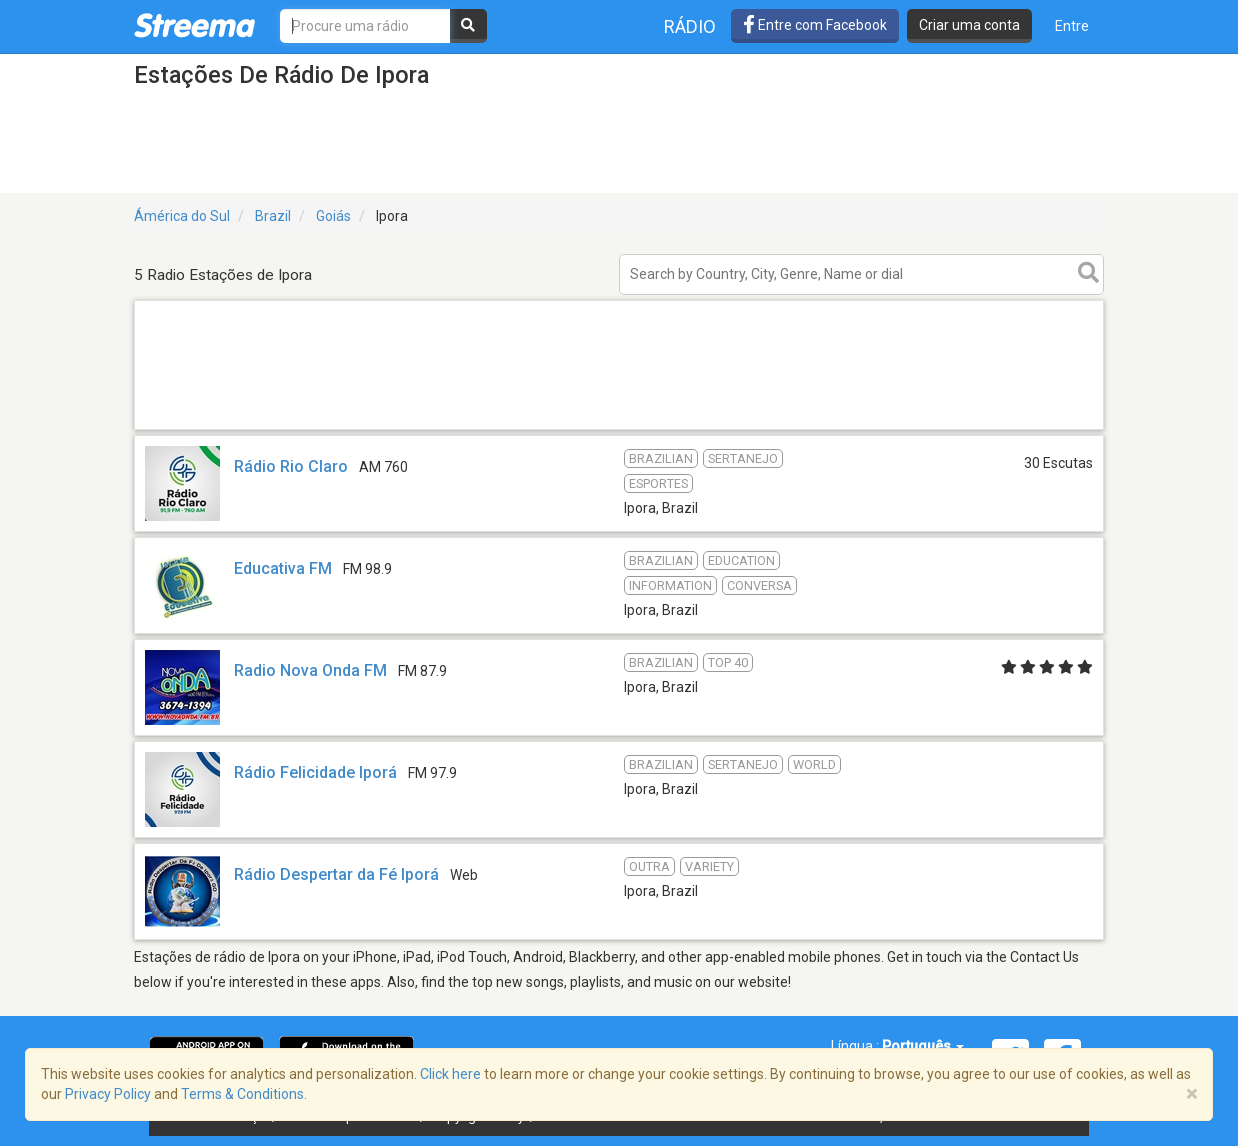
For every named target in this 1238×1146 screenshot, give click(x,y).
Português (923, 1046)
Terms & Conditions (242, 1094)
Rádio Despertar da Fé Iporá (336, 874)
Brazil (273, 216)
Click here (450, 1074)
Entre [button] (1072, 26)
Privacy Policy (108, 1094)
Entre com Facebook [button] (815, 25)
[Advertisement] (619, 428)
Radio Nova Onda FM (310, 670)
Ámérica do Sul (182, 216)
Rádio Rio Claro (291, 466)
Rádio (690, 26)
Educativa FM (283, 568)
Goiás (333, 216)
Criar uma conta (969, 25)
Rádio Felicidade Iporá (315, 772)
